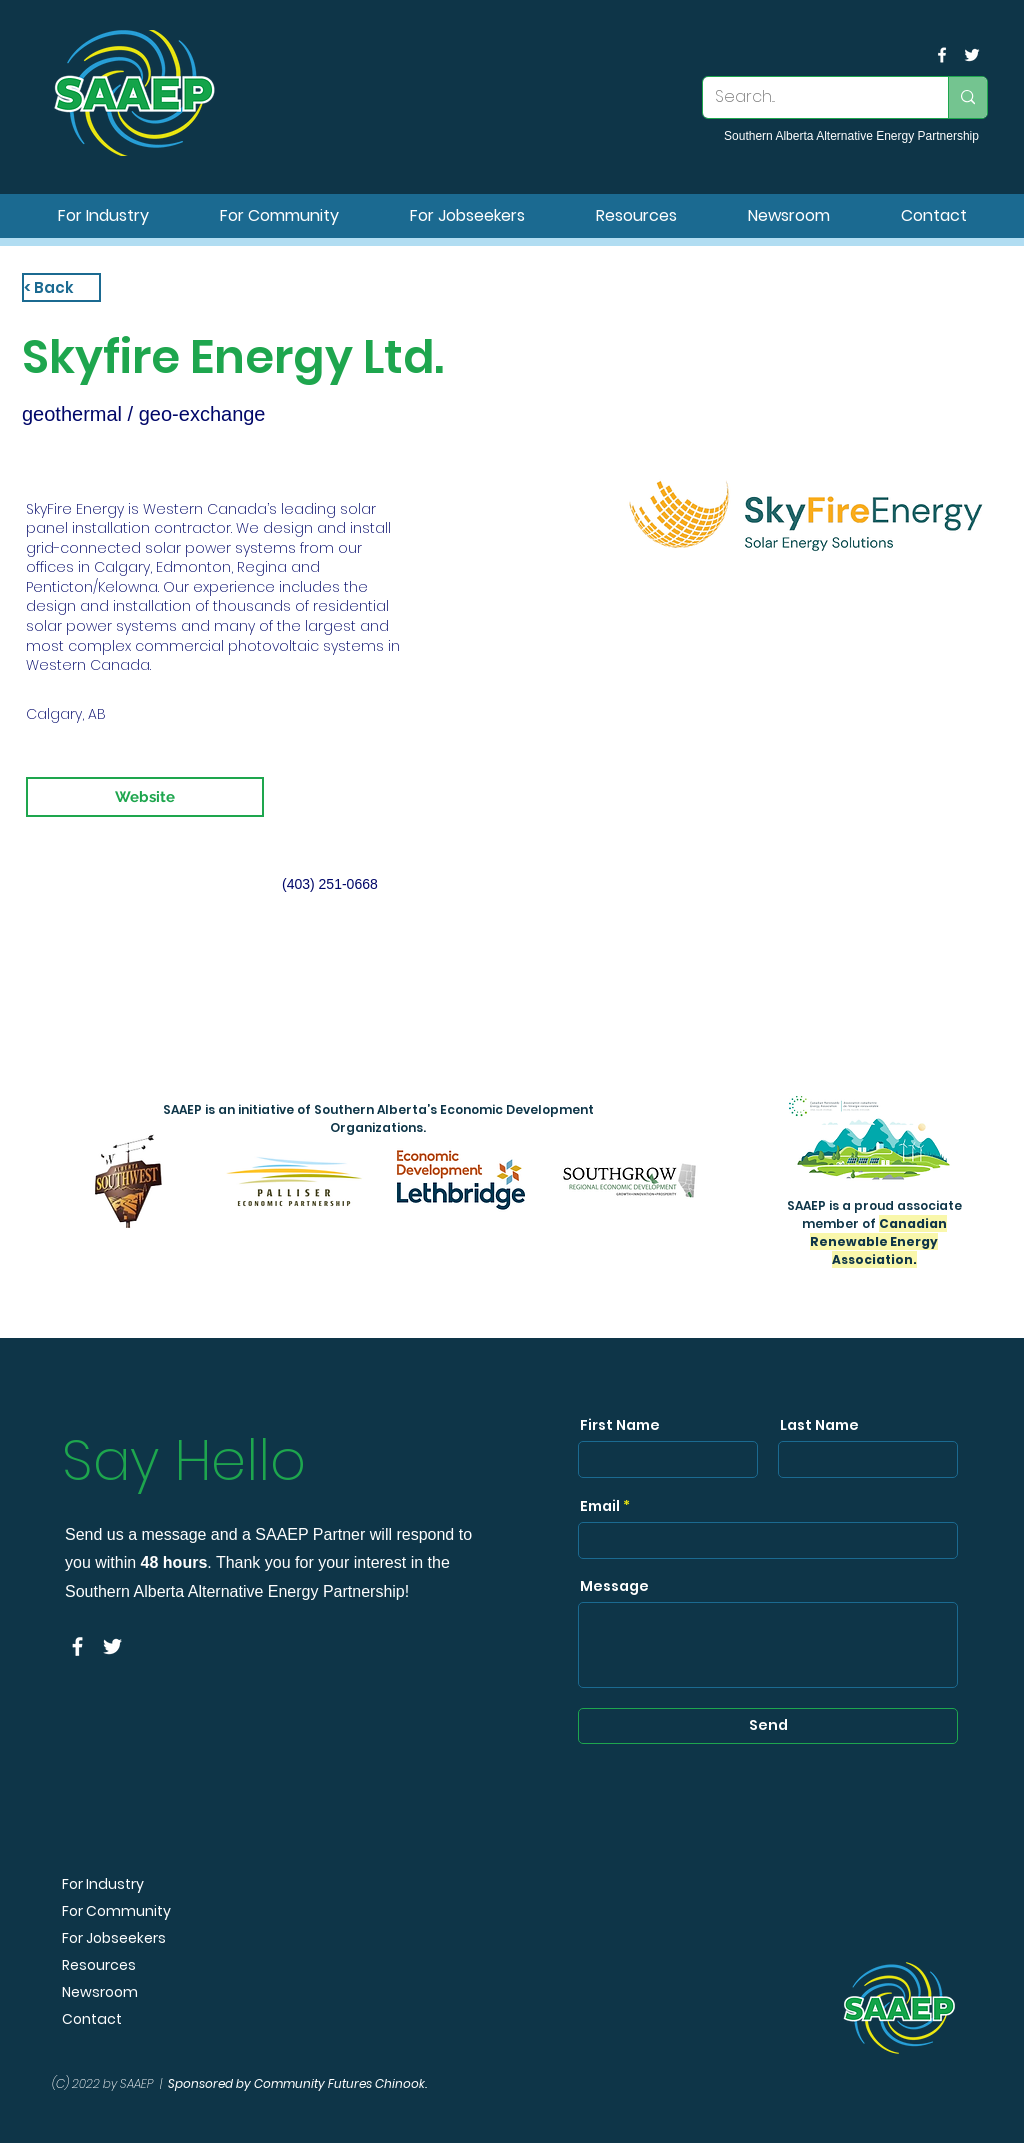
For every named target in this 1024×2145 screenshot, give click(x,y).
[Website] (145, 797)
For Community (116, 1911)
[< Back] (61, 287)
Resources (99, 1965)
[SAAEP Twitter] (972, 55)
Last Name (819, 1425)
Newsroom (100, 1992)
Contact (92, 2019)
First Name (620, 1425)
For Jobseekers (114, 1938)
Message (614, 1586)
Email (600, 1506)
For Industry (103, 1884)
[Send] (768, 1726)
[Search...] (810, 97)
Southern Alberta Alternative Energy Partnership (851, 136)
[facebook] (942, 55)
